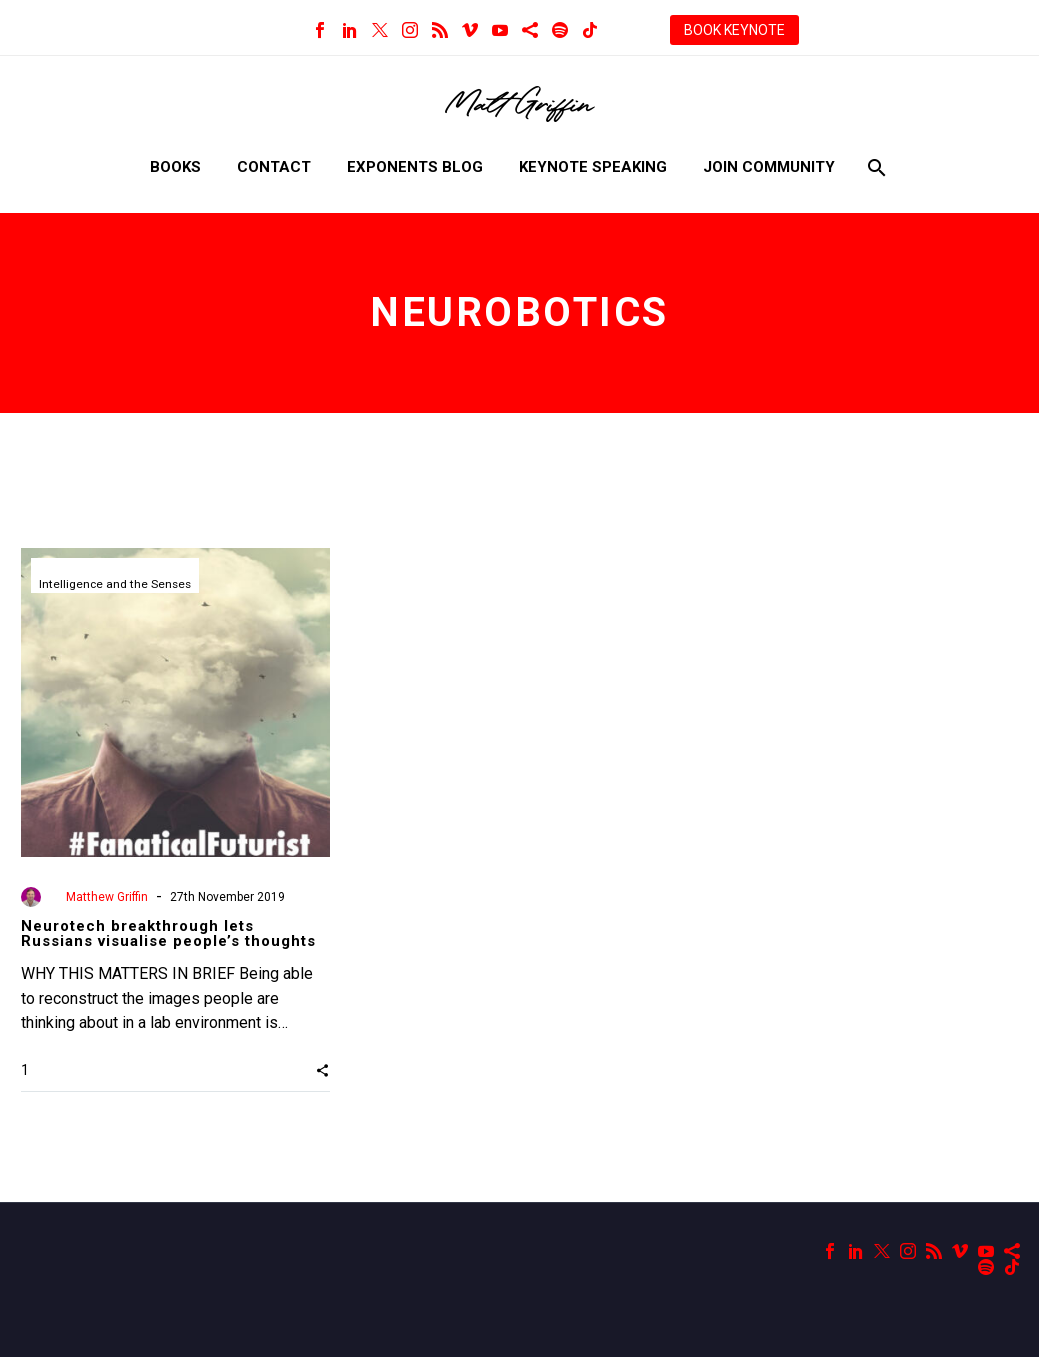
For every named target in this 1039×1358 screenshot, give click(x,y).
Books (175, 167)
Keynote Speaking (593, 167)
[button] (322, 1070)
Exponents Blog (415, 167)
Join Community (769, 167)
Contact (274, 167)
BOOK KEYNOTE (734, 30)
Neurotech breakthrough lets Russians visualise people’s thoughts (168, 933)
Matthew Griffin (107, 897)
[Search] (875, 167)
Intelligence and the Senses (116, 585)
